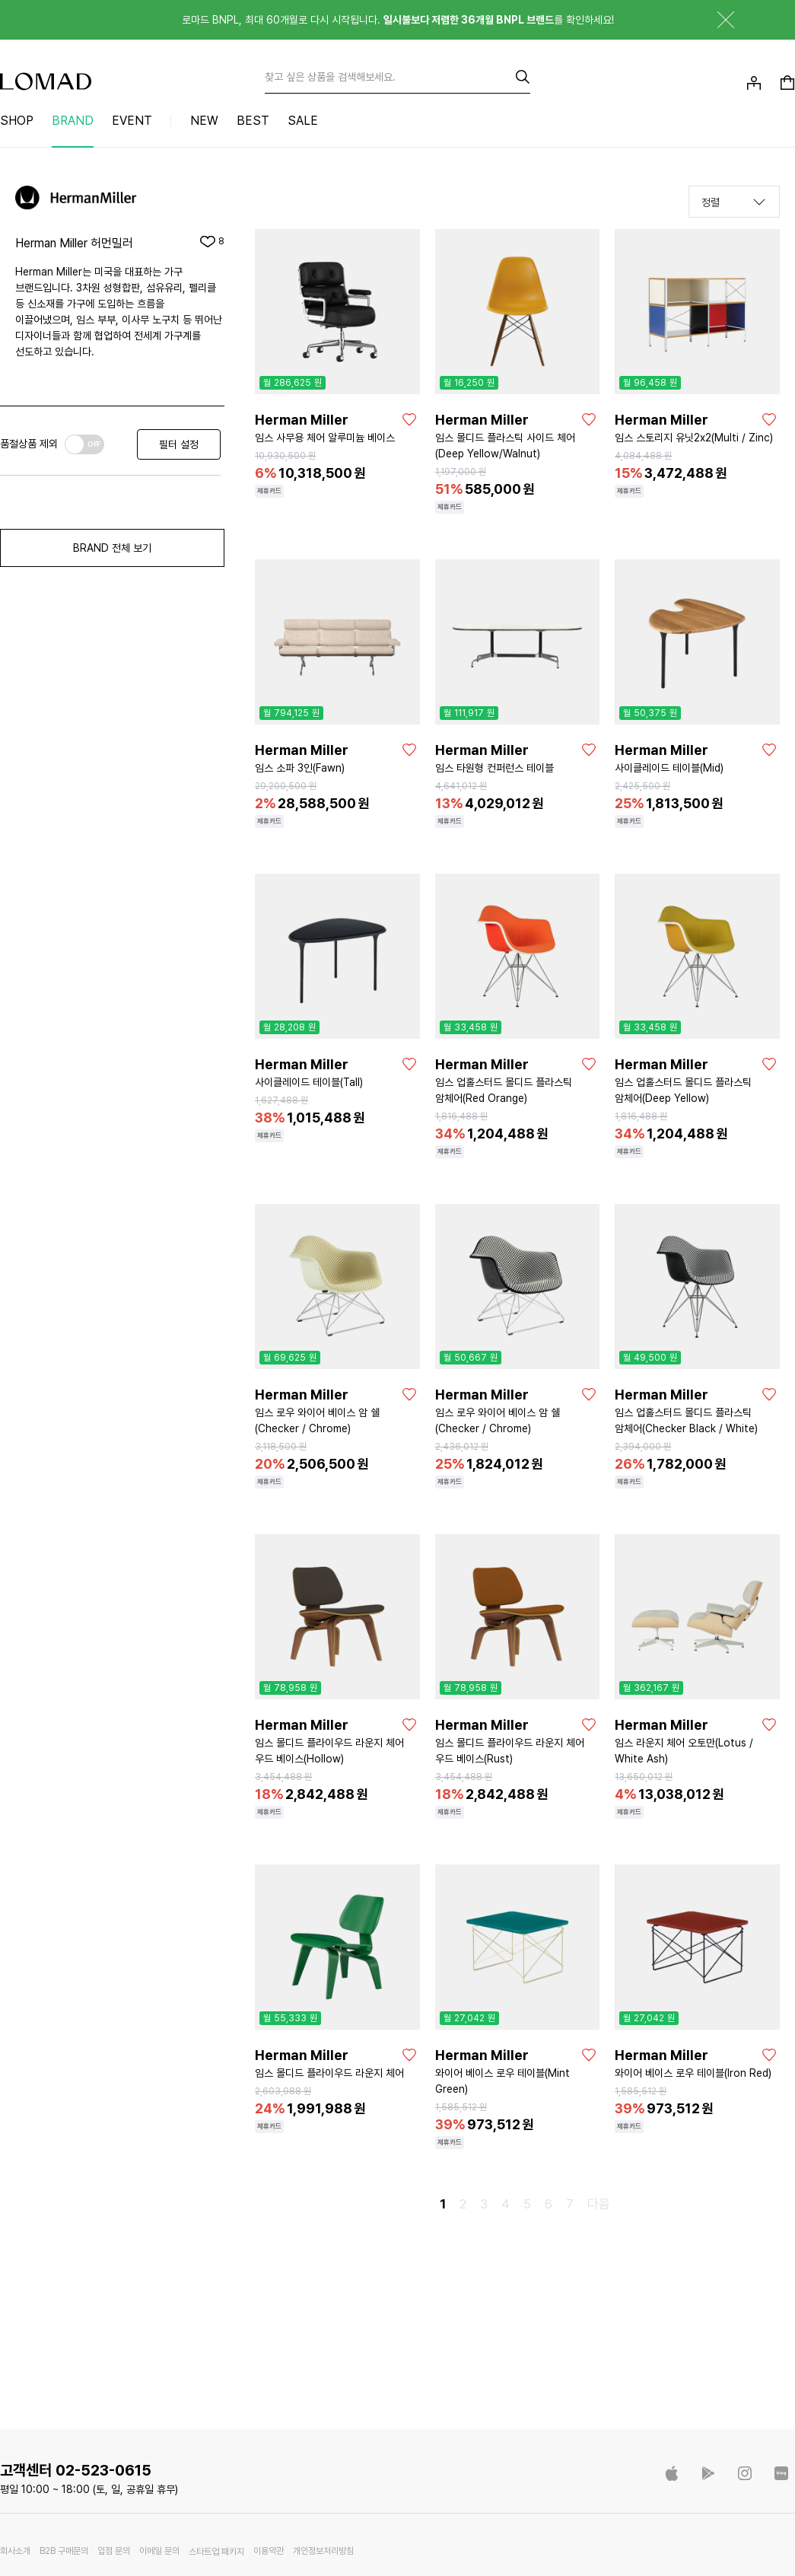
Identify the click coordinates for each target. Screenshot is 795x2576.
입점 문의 (113, 2551)
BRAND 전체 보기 (112, 548)
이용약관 (268, 2551)
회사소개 (15, 2551)
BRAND (73, 120)
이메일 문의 (159, 2551)
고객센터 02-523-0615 (75, 2470)
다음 (598, 2203)
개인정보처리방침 (323, 2551)
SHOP (16, 120)
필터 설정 (179, 444)
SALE (303, 120)
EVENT (132, 120)
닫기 (714, 20)
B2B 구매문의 (64, 2551)
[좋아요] (409, 419)
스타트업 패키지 (216, 2551)
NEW (204, 120)
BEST (253, 120)
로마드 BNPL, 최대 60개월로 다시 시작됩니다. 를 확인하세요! (398, 20)
